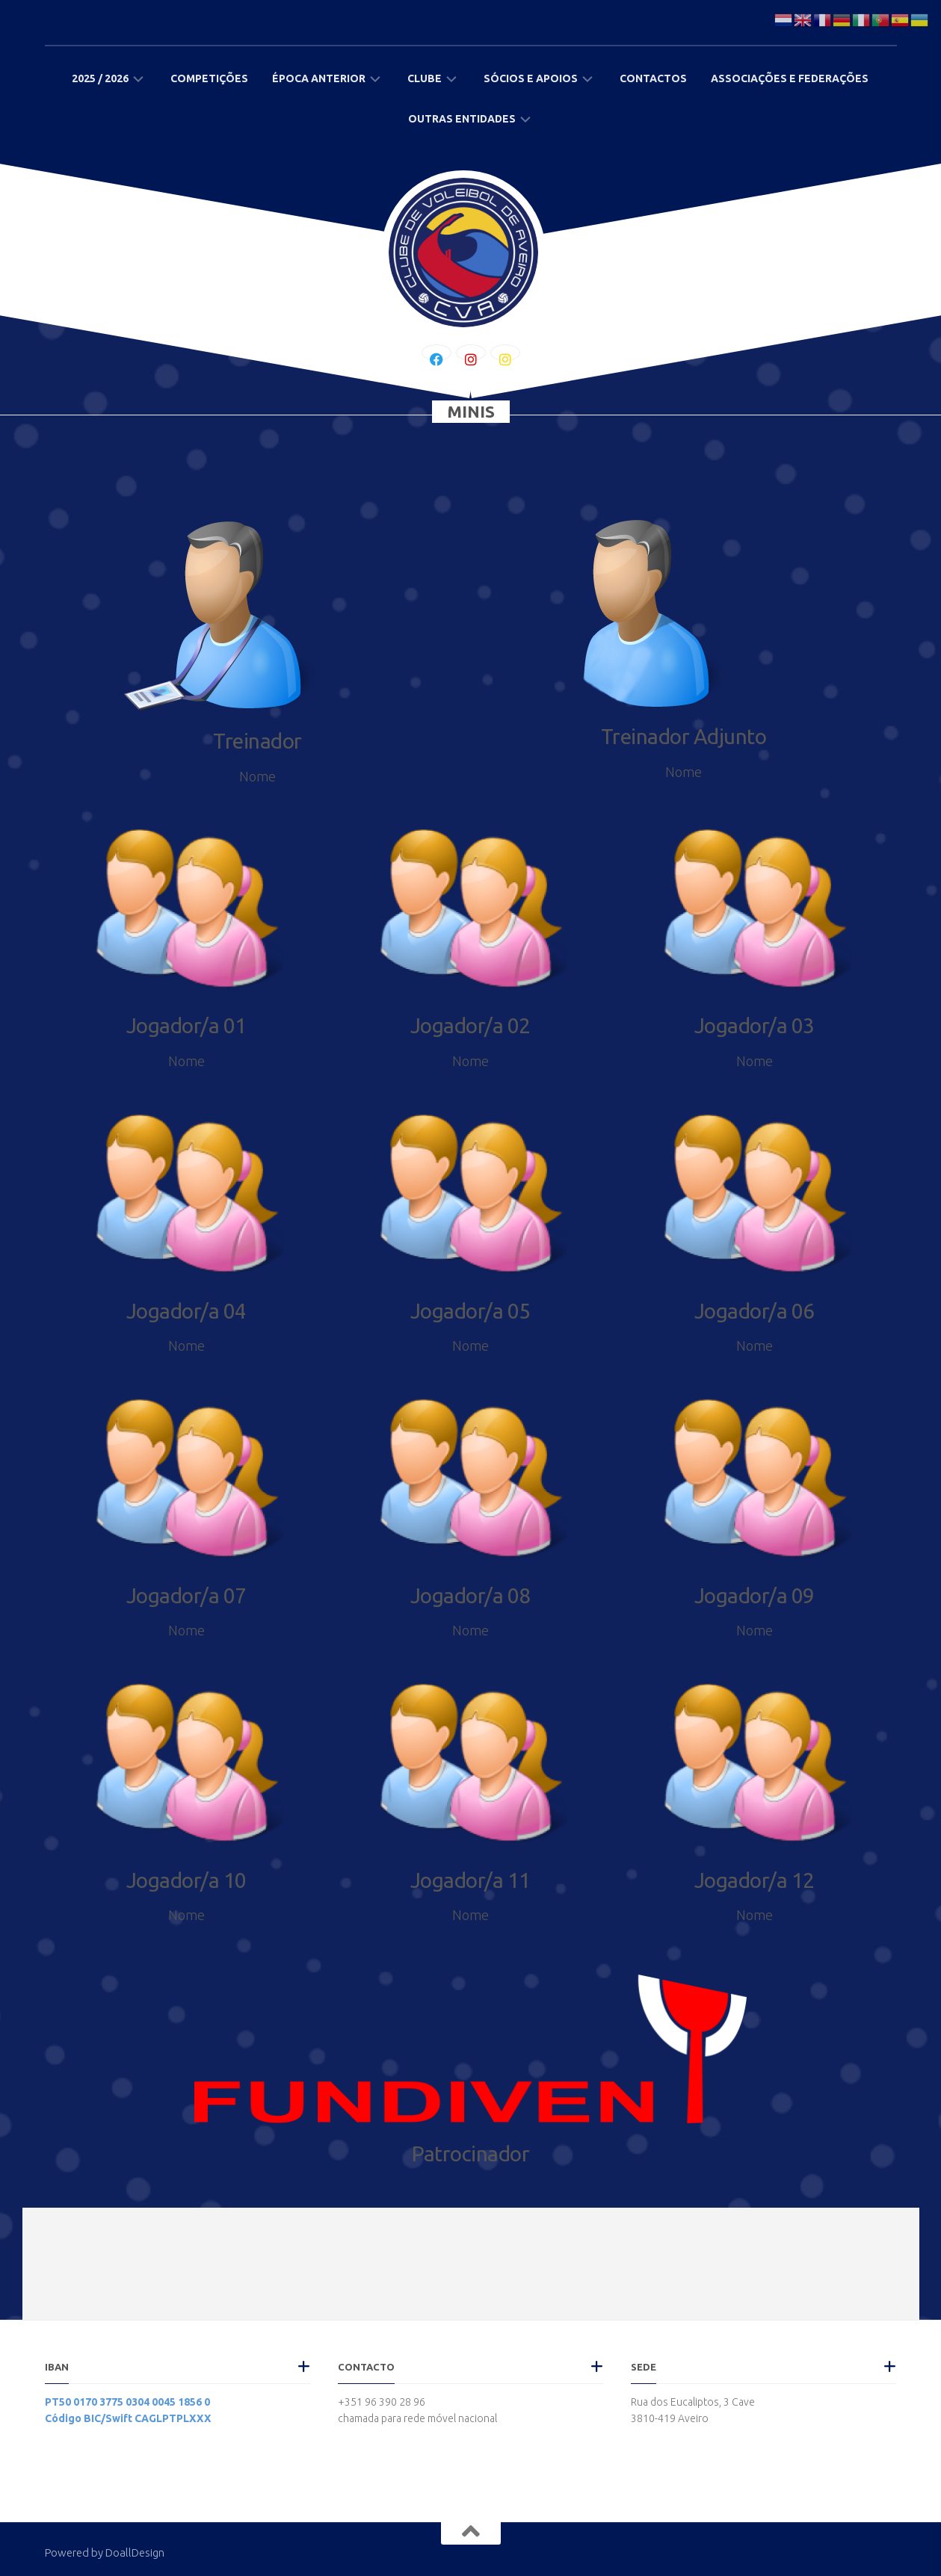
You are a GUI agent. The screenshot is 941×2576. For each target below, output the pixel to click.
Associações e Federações (790, 78)
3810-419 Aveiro (670, 2418)
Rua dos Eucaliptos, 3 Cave (693, 2402)
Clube (424, 78)
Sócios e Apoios (531, 78)
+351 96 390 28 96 (381, 2402)
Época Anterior (318, 78)
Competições (209, 78)
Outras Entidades (462, 119)
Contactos (653, 78)
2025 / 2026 (100, 78)
